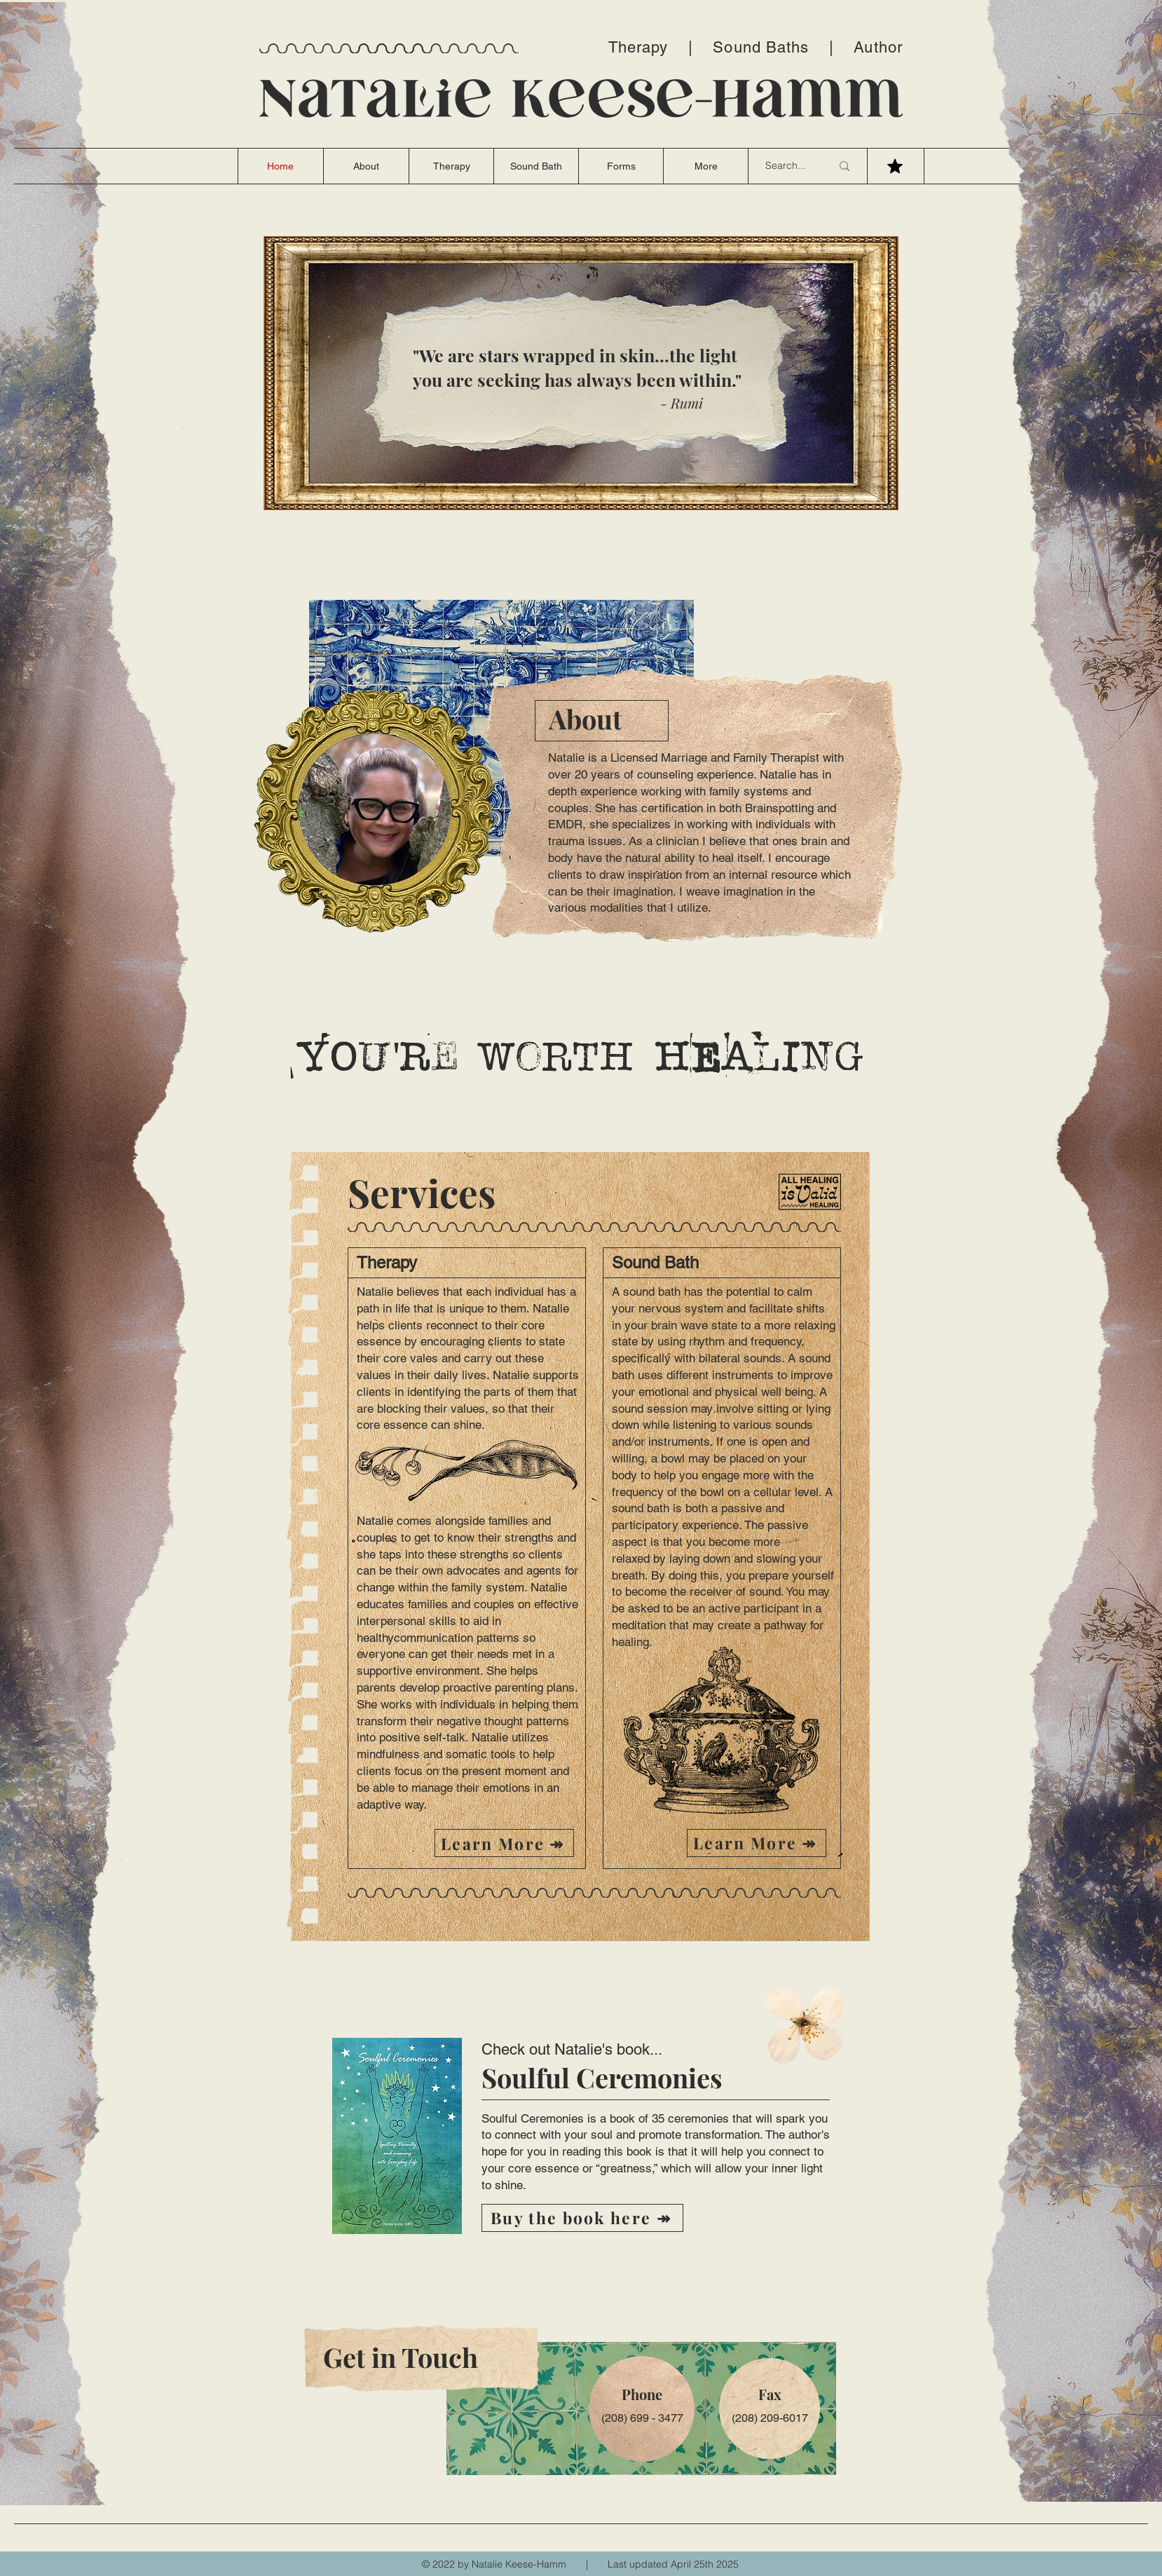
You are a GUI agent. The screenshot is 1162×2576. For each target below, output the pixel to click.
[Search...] (787, 166)
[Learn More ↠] (504, 1843)
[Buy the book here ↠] (582, 2218)
